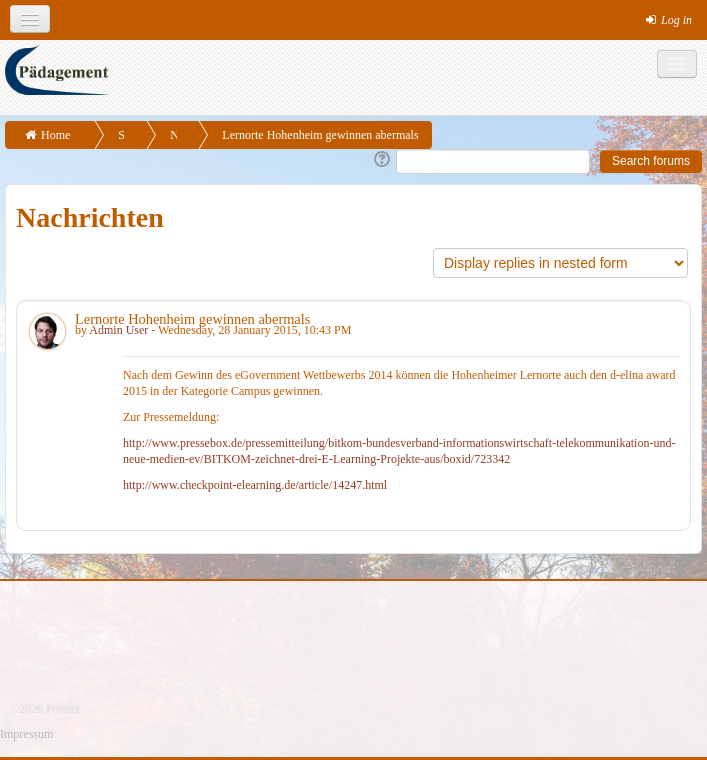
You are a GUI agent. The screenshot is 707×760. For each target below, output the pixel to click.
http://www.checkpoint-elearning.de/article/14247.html (255, 485)
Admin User (118, 330)
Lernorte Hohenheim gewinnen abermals (320, 135)
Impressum (26, 734)
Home (55, 135)
